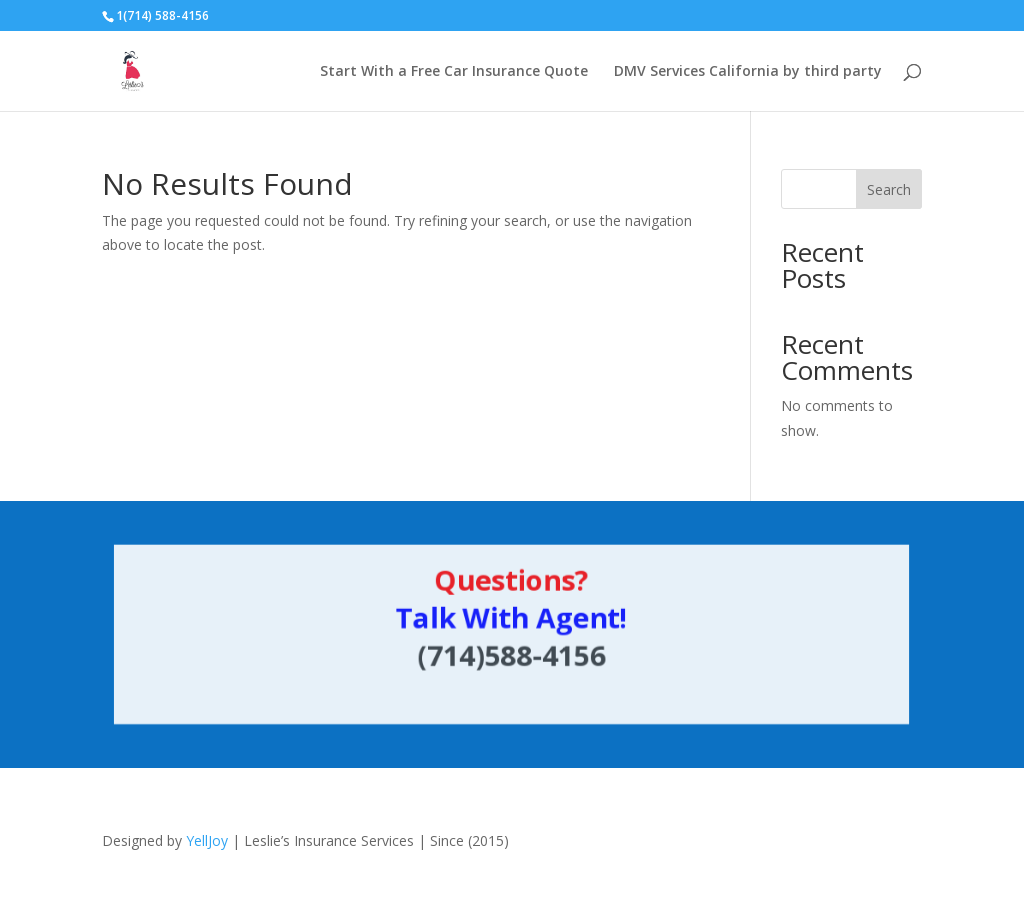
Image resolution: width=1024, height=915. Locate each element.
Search (889, 189)
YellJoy (207, 840)
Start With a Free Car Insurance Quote (454, 72)
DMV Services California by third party (748, 72)
